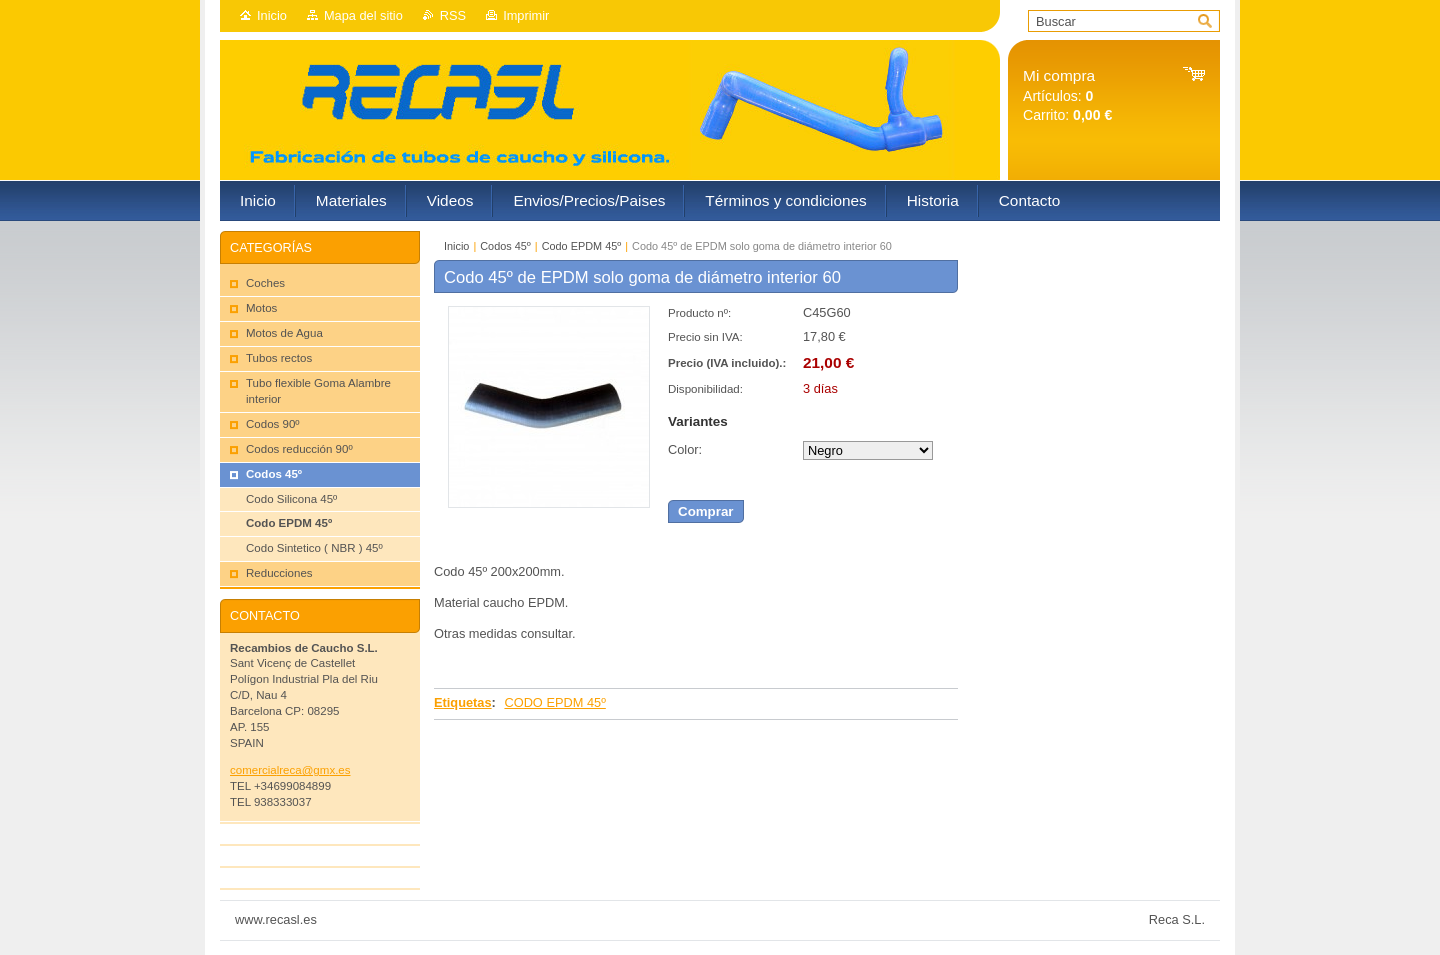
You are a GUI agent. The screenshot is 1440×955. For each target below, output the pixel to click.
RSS (453, 15)
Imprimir (526, 15)
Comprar (706, 511)
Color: (685, 449)
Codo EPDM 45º (582, 246)
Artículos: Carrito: (1067, 95)
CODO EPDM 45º (554, 702)
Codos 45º (505, 246)
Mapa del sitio (363, 15)
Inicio (272, 15)
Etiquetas (463, 702)
